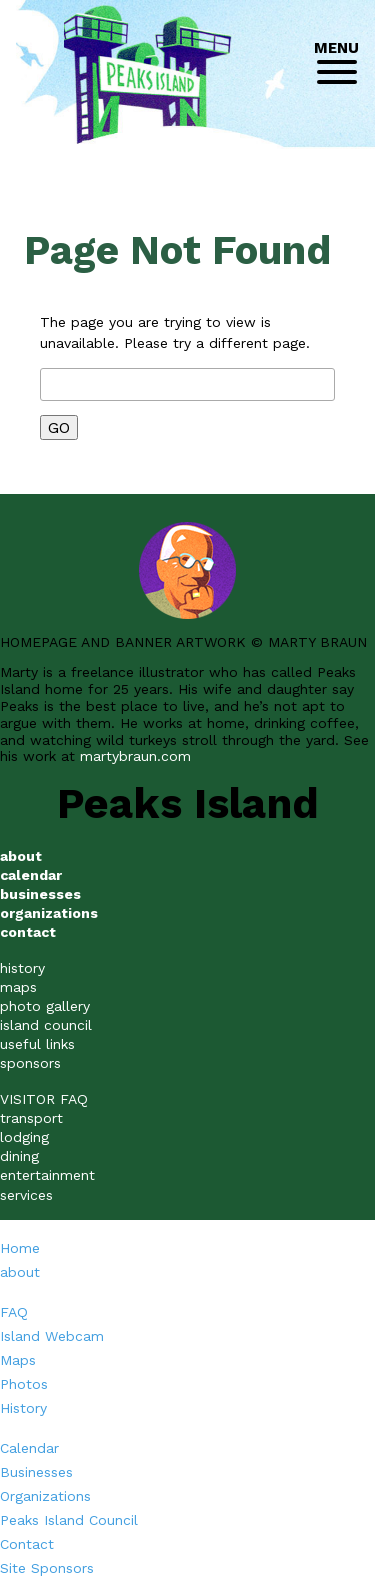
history (22, 968)
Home (20, 1248)
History (23, 1408)
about (20, 1272)
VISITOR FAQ (44, 1099)
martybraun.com (135, 756)
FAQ (14, 1312)
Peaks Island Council (69, 1520)
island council (46, 1025)
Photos (24, 1384)
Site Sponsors (47, 1568)
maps (18, 987)
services (26, 1195)
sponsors (30, 1063)
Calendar (29, 1448)
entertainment (47, 1175)
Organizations (45, 1496)
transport (31, 1118)
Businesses (36, 1472)
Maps (18, 1360)
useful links (37, 1044)
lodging (24, 1137)
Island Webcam (52, 1336)
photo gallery (45, 1006)
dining (19, 1156)
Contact (27, 1544)
